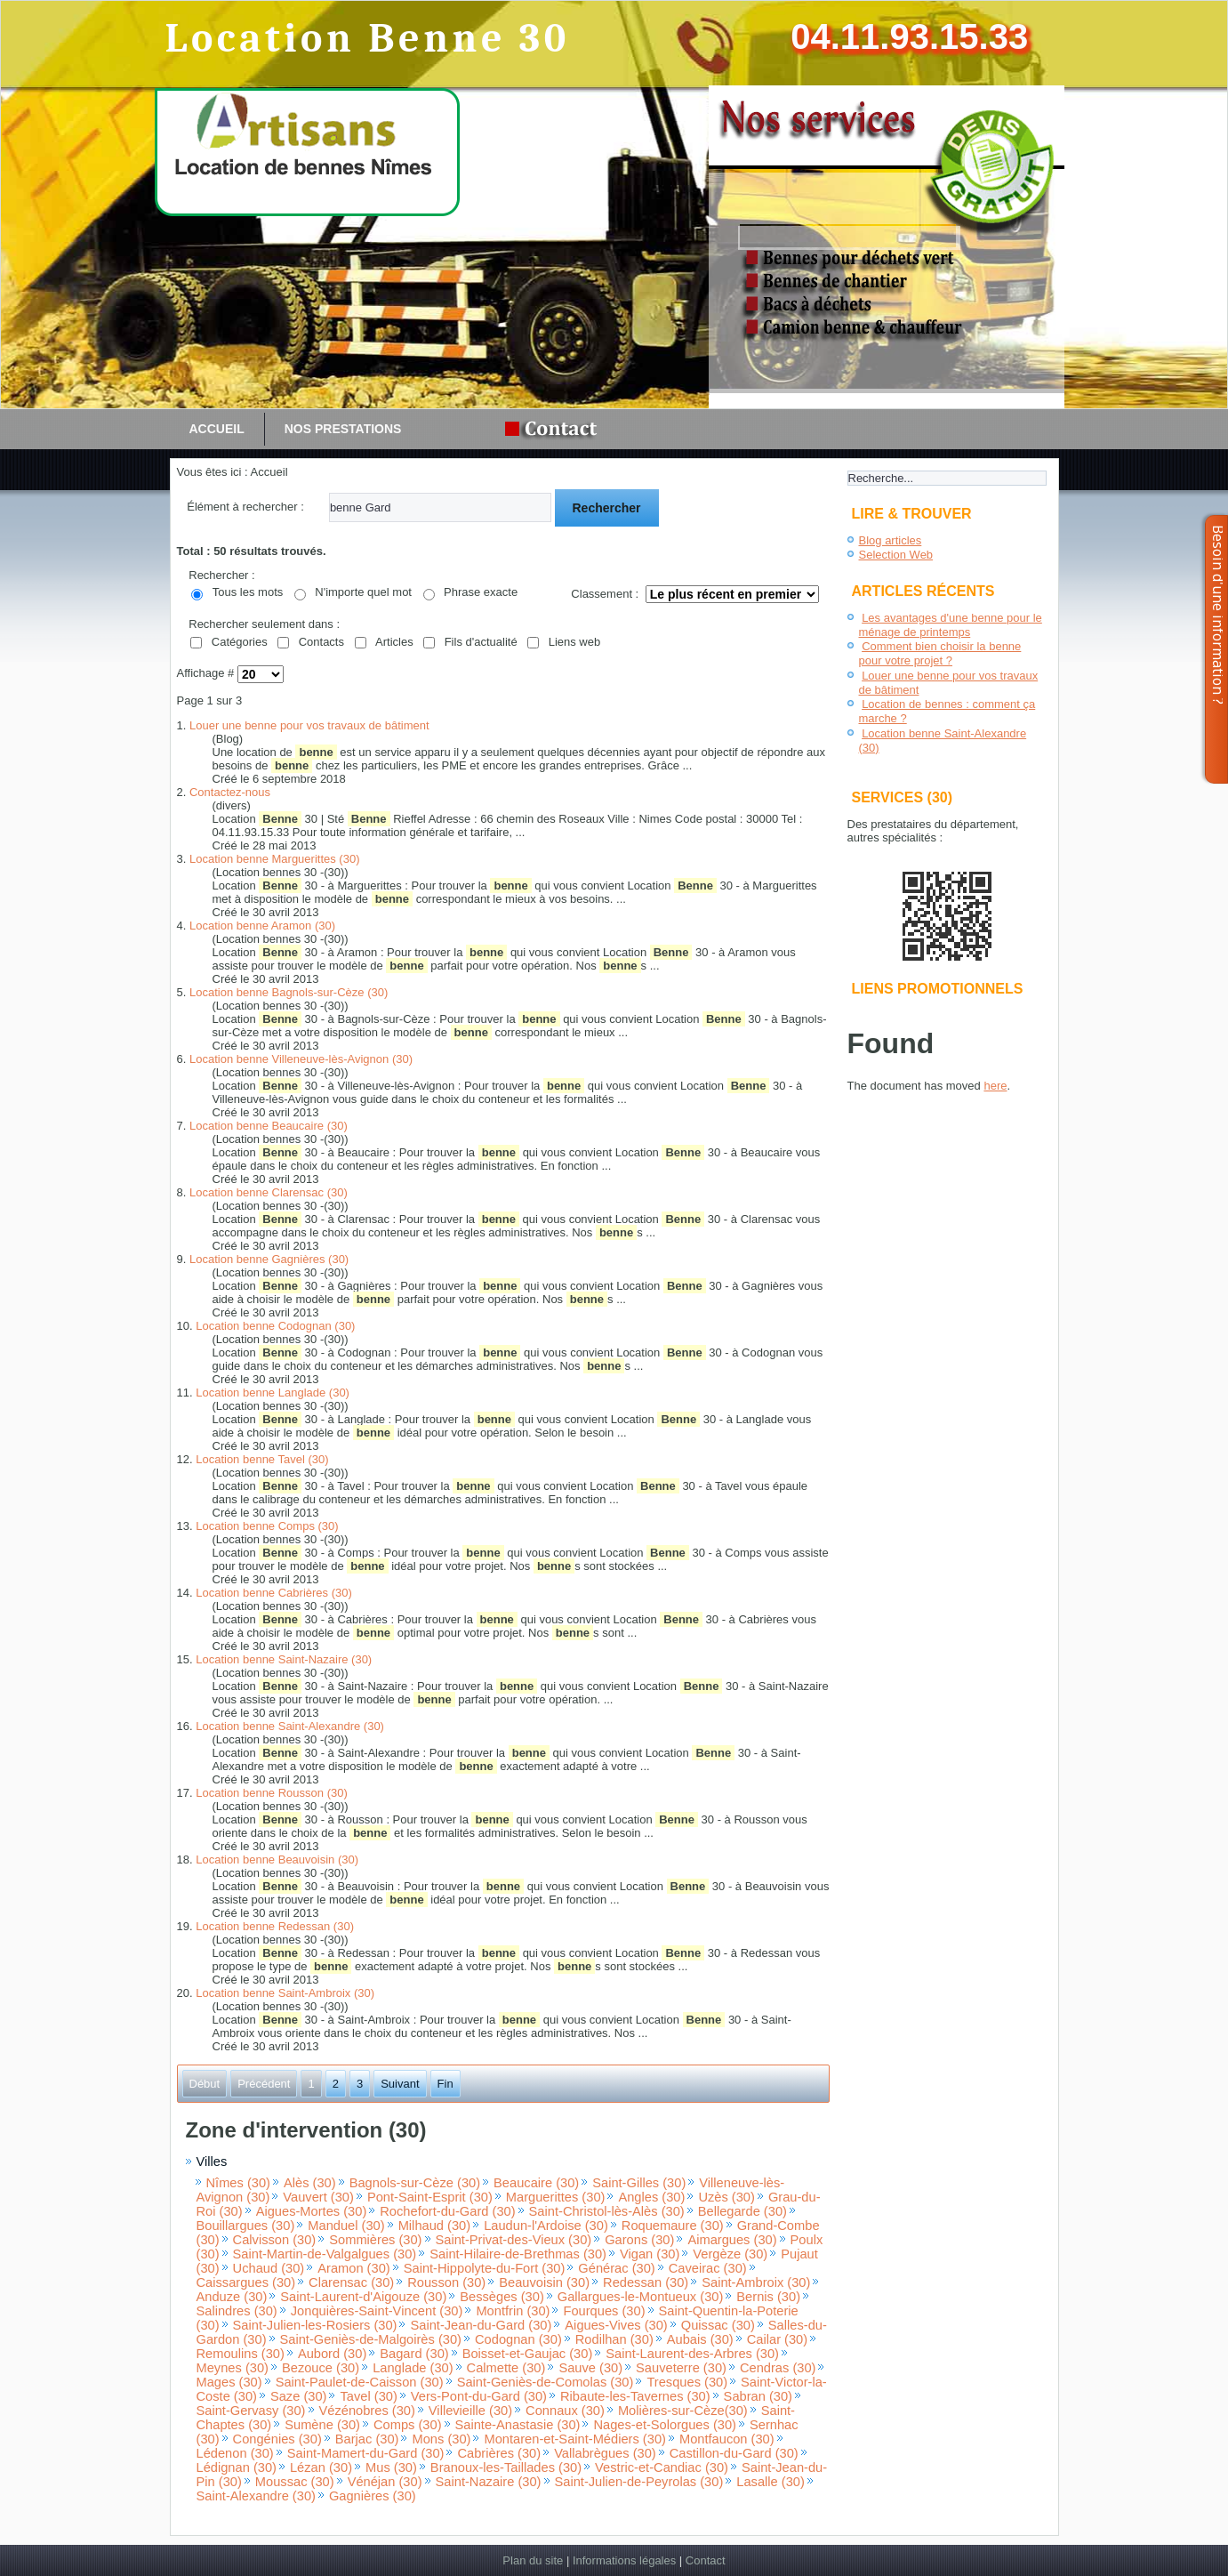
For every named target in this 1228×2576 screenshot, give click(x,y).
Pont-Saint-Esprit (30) (430, 2197)
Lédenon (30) (235, 2453)
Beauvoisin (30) (544, 2282)
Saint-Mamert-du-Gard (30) (366, 2453)
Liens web (575, 641)
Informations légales (624, 2560)
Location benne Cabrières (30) (274, 1592)
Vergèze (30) (730, 2254)
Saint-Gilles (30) (639, 2183)
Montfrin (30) (513, 2311)
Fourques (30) (604, 2311)
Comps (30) (407, 2425)
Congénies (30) (277, 2439)
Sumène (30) (322, 2425)
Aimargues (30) (731, 2240)
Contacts (321, 641)
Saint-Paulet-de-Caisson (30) (360, 2382)
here (995, 1085)
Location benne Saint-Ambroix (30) (285, 1993)
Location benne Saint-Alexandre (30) (290, 1726)
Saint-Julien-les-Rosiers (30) (315, 2325)
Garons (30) (639, 2240)
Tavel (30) (368, 2396)
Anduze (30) (232, 2297)
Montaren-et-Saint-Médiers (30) (574, 2439)
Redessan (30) (645, 2282)
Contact (706, 2560)
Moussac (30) (294, 2482)
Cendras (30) (778, 2368)
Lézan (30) (321, 2467)
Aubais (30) (700, 2339)
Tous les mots (248, 592)
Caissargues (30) (246, 2282)
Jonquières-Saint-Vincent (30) (377, 2311)
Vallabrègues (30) (605, 2453)
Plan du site (532, 2560)
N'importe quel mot (363, 592)
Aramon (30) (353, 2268)
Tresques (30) (686, 2382)
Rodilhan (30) (614, 2339)
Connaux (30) (565, 2410)
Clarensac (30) (351, 2282)
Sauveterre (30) (681, 2368)
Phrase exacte (481, 592)
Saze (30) (298, 2396)
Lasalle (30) (770, 2482)
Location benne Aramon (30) (262, 925)
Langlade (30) (413, 2368)
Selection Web (896, 554)
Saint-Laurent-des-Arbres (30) (692, 2354)
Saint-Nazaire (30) (489, 2482)
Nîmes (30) (238, 2183)
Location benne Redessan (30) (275, 1926)
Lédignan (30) (237, 2467)
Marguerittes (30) (556, 2197)
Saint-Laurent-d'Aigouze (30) (363, 2297)
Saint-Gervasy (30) (251, 2410)
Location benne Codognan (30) (275, 1325)
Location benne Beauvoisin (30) (277, 1859)
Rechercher (607, 508)
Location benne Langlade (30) (272, 1392)
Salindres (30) (237, 2311)
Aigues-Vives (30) (616, 2325)
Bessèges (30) (502, 2297)
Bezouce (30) (320, 2368)
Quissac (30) (718, 2325)
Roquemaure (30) (673, 2225)
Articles (394, 641)
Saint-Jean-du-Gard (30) (480, 2325)
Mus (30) (391, 2467)
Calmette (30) (506, 2368)
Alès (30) (310, 2183)
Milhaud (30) (434, 2225)
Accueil (217, 429)
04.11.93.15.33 (909, 36)
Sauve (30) (590, 2368)
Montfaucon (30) (727, 2439)
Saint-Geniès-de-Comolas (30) (545, 2382)
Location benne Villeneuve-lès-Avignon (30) (301, 1059)
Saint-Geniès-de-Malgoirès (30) (371, 2339)
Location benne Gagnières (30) (269, 1259)
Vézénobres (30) (367, 2410)
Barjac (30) (367, 2439)
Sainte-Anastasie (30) (518, 2425)
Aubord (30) (332, 2354)
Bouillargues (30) (246, 2225)
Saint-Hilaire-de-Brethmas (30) (517, 2254)
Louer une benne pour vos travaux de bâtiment (309, 725)
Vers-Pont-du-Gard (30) (479, 2396)
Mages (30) (229, 2382)
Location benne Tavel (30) (262, 1459)
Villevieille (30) (470, 2410)
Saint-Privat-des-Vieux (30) (514, 2240)
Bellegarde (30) (742, 2211)
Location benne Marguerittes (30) (274, 858)
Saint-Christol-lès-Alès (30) (607, 2211)
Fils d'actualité (481, 641)
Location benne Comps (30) (267, 1526)
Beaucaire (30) (536, 2183)
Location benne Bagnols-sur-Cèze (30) (288, 992)
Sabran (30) (758, 2396)
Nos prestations (343, 429)
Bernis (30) (768, 2297)
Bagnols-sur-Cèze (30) (414, 2183)
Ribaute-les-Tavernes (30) (635, 2396)
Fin (445, 2083)
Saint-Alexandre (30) (256, 2496)
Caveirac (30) (708, 2268)
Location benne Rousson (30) (272, 1792)
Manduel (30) (346, 2225)
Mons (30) (441, 2439)
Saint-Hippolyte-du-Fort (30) (485, 2268)
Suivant (400, 2083)
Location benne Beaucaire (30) (268, 1125)
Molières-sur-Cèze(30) (683, 2410)
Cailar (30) (777, 2339)
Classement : (604, 593)
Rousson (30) (446, 2282)
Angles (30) (651, 2197)
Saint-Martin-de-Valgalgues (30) (325, 2254)
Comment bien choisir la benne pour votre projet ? (940, 653)
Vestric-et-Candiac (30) (661, 2467)
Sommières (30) (375, 2240)
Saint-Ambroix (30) (756, 2282)
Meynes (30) (233, 2368)
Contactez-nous (229, 792)
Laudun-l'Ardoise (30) (546, 2225)
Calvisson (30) (275, 2240)
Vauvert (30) (318, 2197)
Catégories (240, 641)
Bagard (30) (414, 2354)
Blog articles (890, 540)
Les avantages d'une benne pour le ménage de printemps (950, 625)
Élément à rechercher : (245, 506)
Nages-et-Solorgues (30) (664, 2425)
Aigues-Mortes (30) (311, 2211)
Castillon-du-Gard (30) (734, 2453)
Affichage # (207, 673)
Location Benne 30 (367, 38)
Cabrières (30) (499, 2453)
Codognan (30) (518, 2339)
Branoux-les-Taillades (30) (506, 2467)
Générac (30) (616, 2268)
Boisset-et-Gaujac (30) (527, 2354)
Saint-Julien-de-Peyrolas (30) (639, 2482)
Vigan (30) (649, 2254)
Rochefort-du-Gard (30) (447, 2211)
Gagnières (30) (372, 2496)
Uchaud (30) (269, 2268)
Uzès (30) (726, 2197)
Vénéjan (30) (385, 2482)
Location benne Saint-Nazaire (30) (284, 1659)
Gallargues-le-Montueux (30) (641, 2297)
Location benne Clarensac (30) (268, 1192)
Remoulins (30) (241, 2354)
